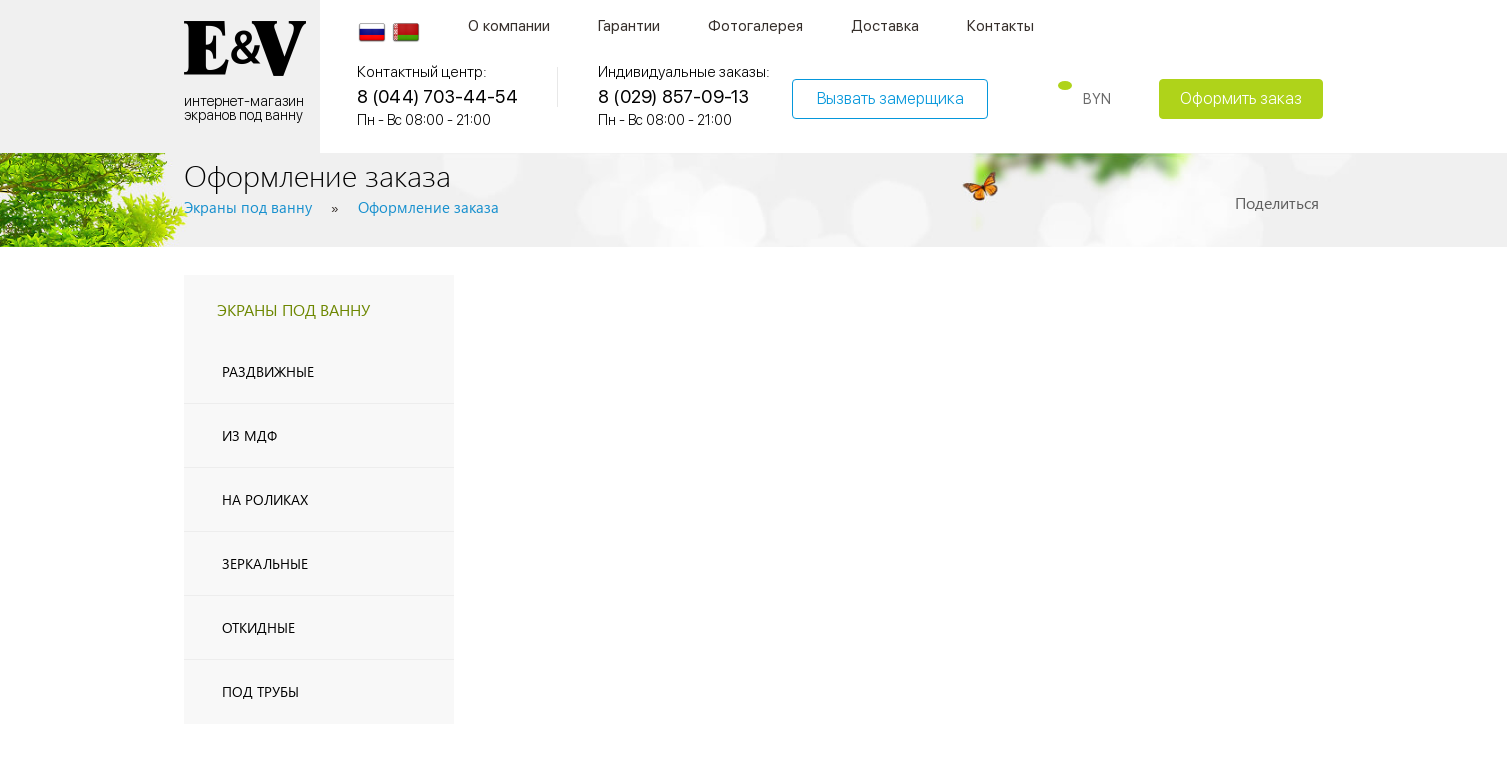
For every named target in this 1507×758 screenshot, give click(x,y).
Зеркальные (265, 563)
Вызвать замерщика (890, 98)
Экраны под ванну (248, 207)
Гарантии (629, 26)
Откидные (258, 627)
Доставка (885, 26)
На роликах (265, 499)
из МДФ (249, 435)
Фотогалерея (755, 26)
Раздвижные (268, 371)
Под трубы (260, 691)
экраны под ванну (293, 309)
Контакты (1000, 26)
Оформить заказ (1241, 98)
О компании (509, 26)
